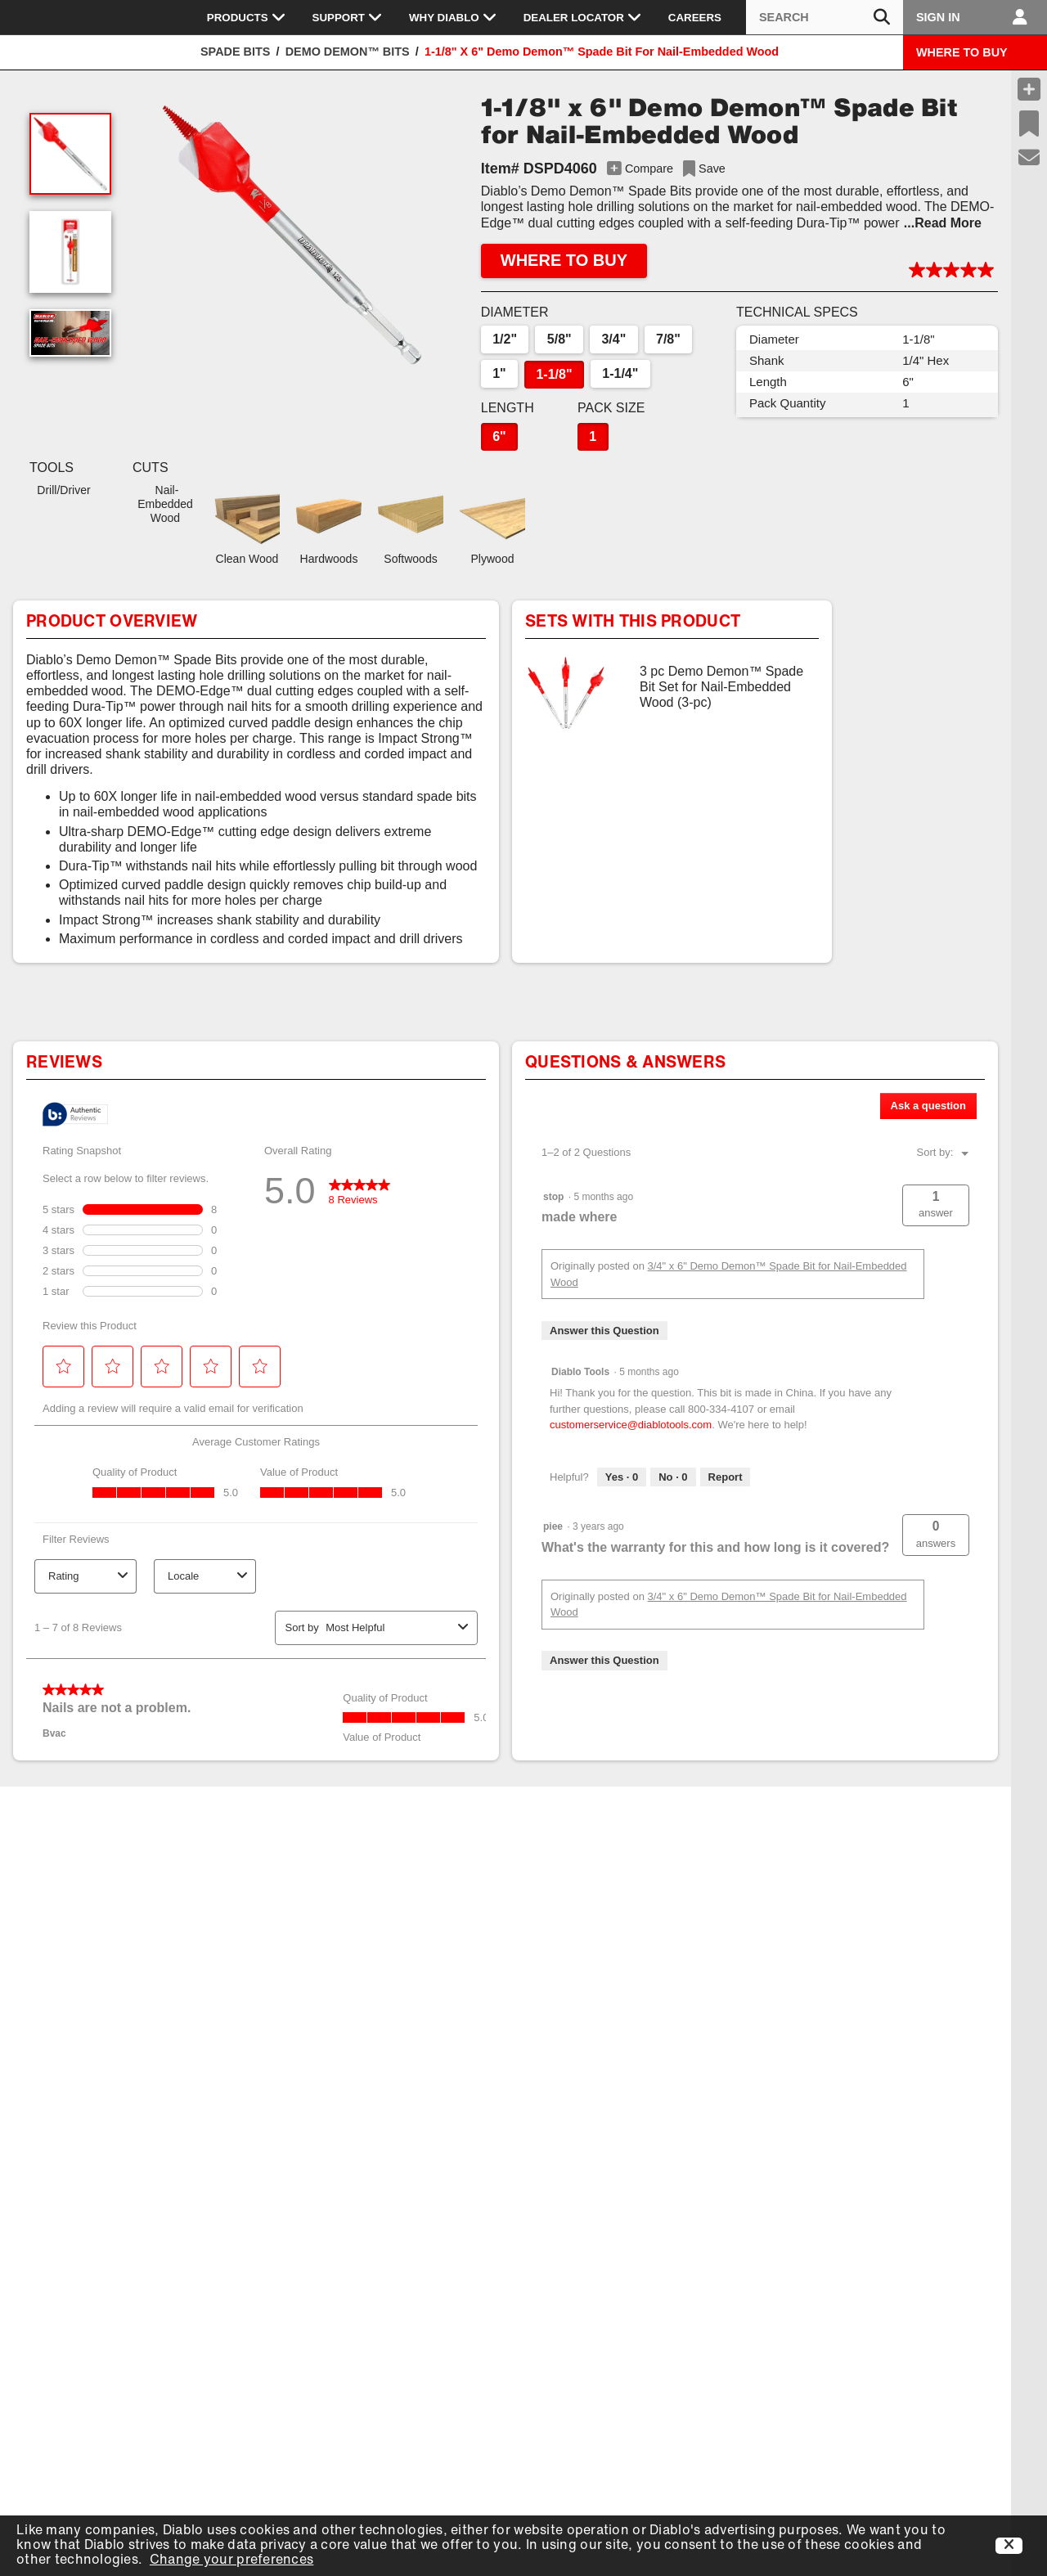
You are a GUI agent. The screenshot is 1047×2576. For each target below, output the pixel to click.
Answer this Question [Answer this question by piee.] (604, 1660)
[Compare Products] (1029, 89)
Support (347, 17)
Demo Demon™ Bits (347, 51)
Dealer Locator (583, 17)
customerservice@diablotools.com (631, 1424)
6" (499, 436)
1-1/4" (620, 373)
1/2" (504, 339)
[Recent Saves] (1029, 123)
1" (499, 373)
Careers (694, 17)
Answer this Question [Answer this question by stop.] (604, 1330)
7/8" (668, 339)
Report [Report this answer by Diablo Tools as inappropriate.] (725, 1477)
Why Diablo (453, 17)
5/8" (559, 339)
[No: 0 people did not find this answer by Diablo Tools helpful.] (672, 1477)
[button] (292, 235)
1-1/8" (554, 374)
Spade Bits (235, 51)
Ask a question (928, 1105)
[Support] (1029, 158)
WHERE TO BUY (962, 52)
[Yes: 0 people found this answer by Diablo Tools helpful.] (621, 1477)
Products (246, 17)
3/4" (613, 339)
